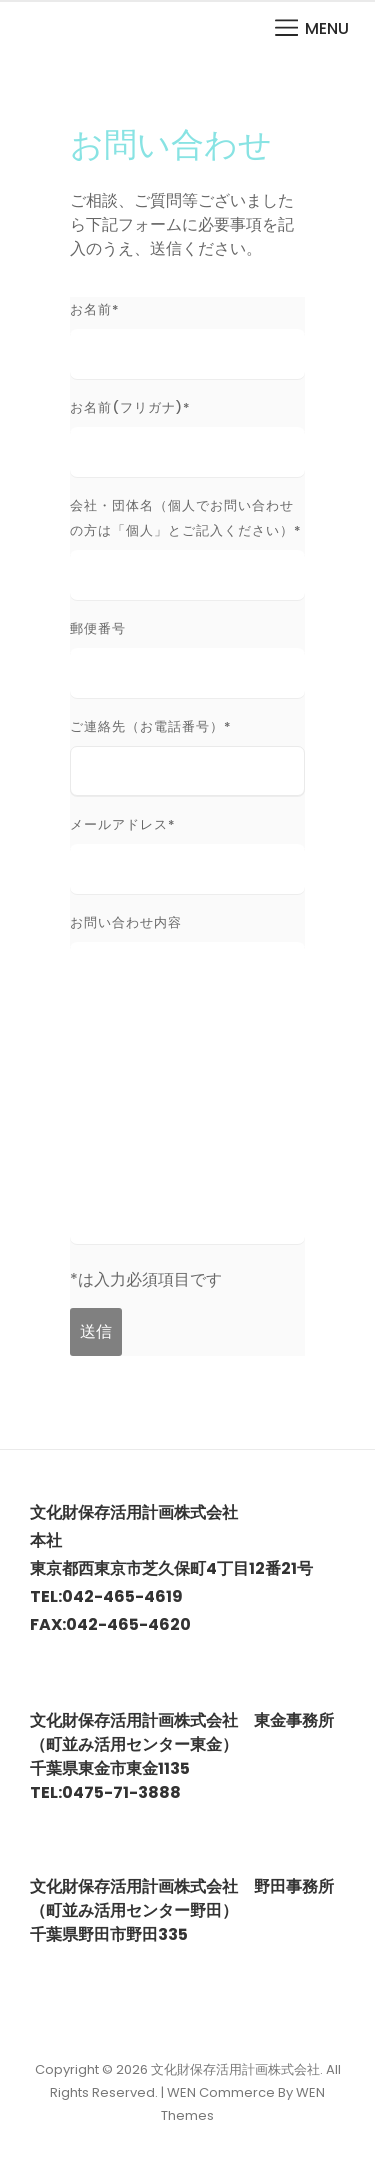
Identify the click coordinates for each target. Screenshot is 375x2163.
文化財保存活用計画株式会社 (235, 2069)
